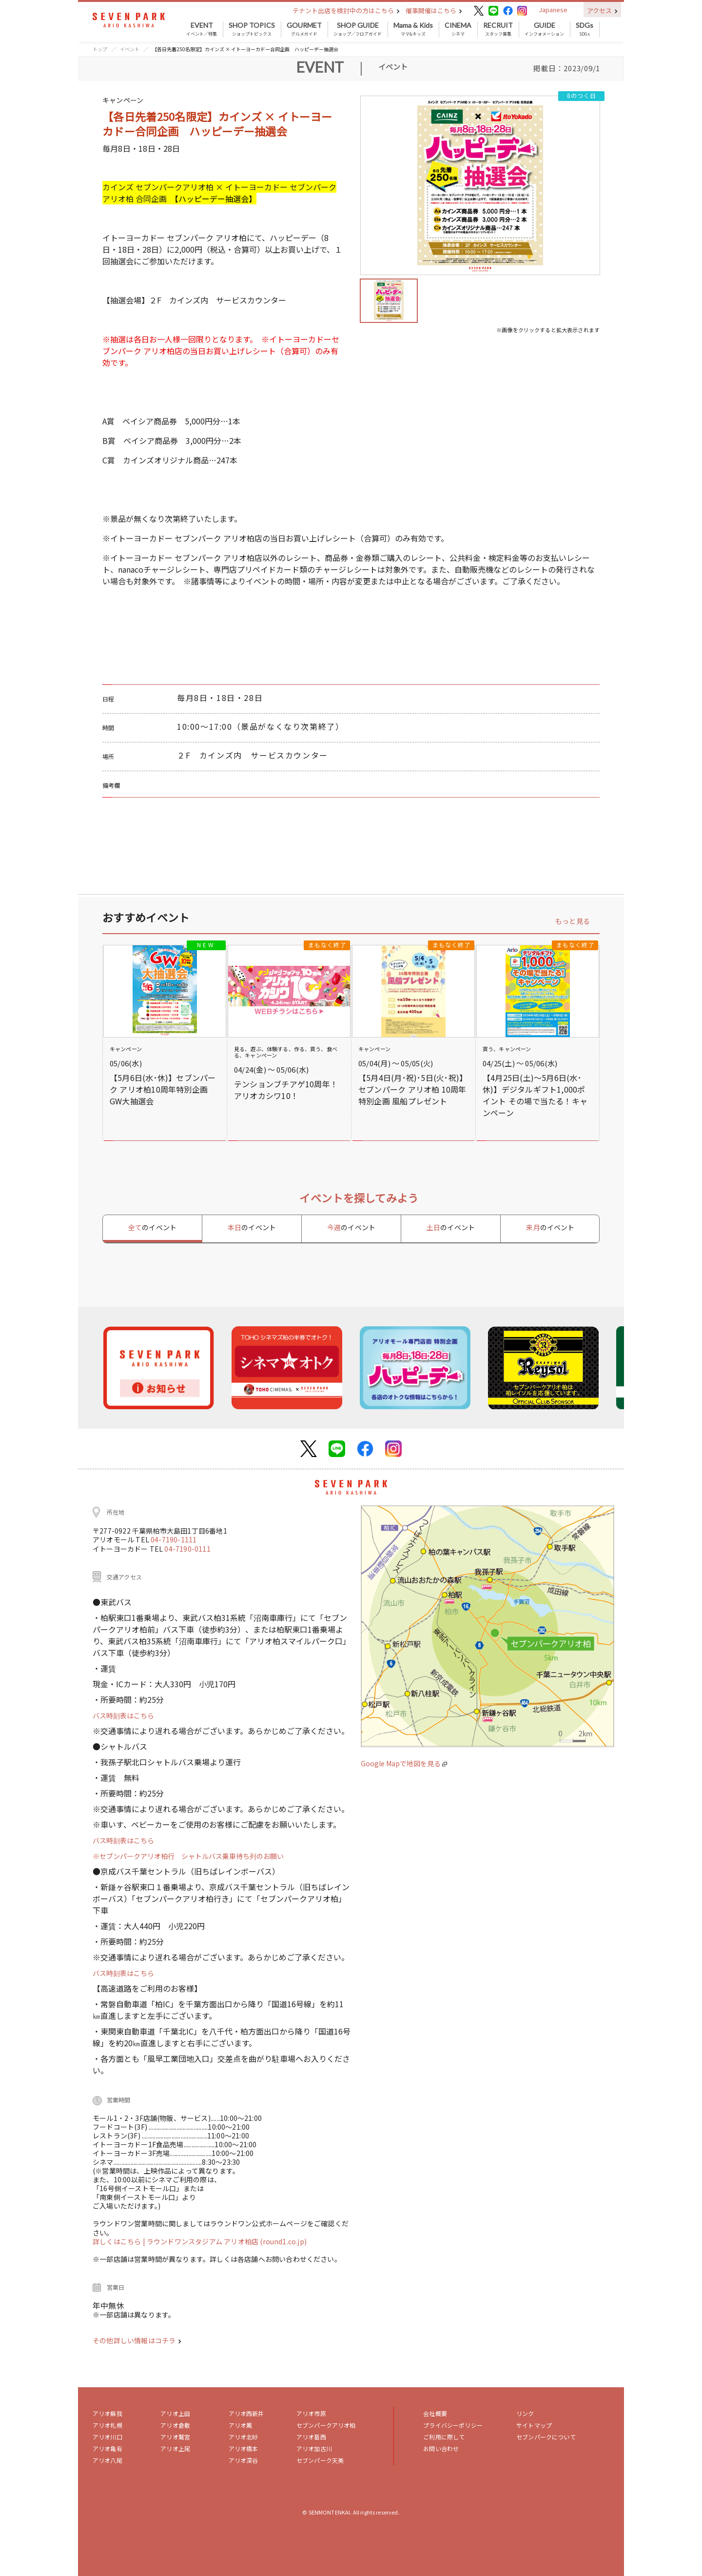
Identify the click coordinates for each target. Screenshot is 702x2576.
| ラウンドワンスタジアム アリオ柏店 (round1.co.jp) (225, 2241)
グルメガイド (304, 29)
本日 (252, 1227)
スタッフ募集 (498, 29)
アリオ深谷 (243, 2460)
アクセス (602, 10)
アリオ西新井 (246, 2413)
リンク (525, 2413)
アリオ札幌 (107, 2425)
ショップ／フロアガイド (357, 29)
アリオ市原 (311, 2413)
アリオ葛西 (311, 2437)
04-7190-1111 (173, 1539)
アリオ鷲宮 (175, 2437)
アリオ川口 (107, 2437)
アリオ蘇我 (107, 2413)
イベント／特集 (201, 29)
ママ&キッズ (413, 29)
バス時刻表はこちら (123, 1715)
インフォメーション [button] (544, 29)
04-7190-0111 (187, 1549)
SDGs (584, 29)
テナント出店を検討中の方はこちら (346, 10)
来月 (550, 1227)
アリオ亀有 (107, 2448)
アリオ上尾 (175, 2448)
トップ (100, 49)
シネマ (458, 29)
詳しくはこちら (118, 2241)
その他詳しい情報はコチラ (137, 2340)
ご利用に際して (444, 2437)
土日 (451, 1227)
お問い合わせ (441, 2448)
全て (152, 1227)
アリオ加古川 (314, 2448)
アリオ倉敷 (175, 2425)
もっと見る (572, 921)
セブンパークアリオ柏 (326, 2425)
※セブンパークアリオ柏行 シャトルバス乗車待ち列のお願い (188, 1856)
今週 (351, 1227)
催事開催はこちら (434, 10)
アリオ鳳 (241, 2425)
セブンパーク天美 (320, 2460)
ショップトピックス (252, 29)
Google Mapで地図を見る (404, 1763)
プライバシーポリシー (453, 2425)
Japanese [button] (553, 9)
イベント (129, 49)
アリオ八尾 (107, 2460)
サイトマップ (534, 2425)
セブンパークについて (546, 2437)
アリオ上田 (175, 2413)
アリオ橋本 (243, 2448)
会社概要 (435, 2413)
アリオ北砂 (243, 2437)
